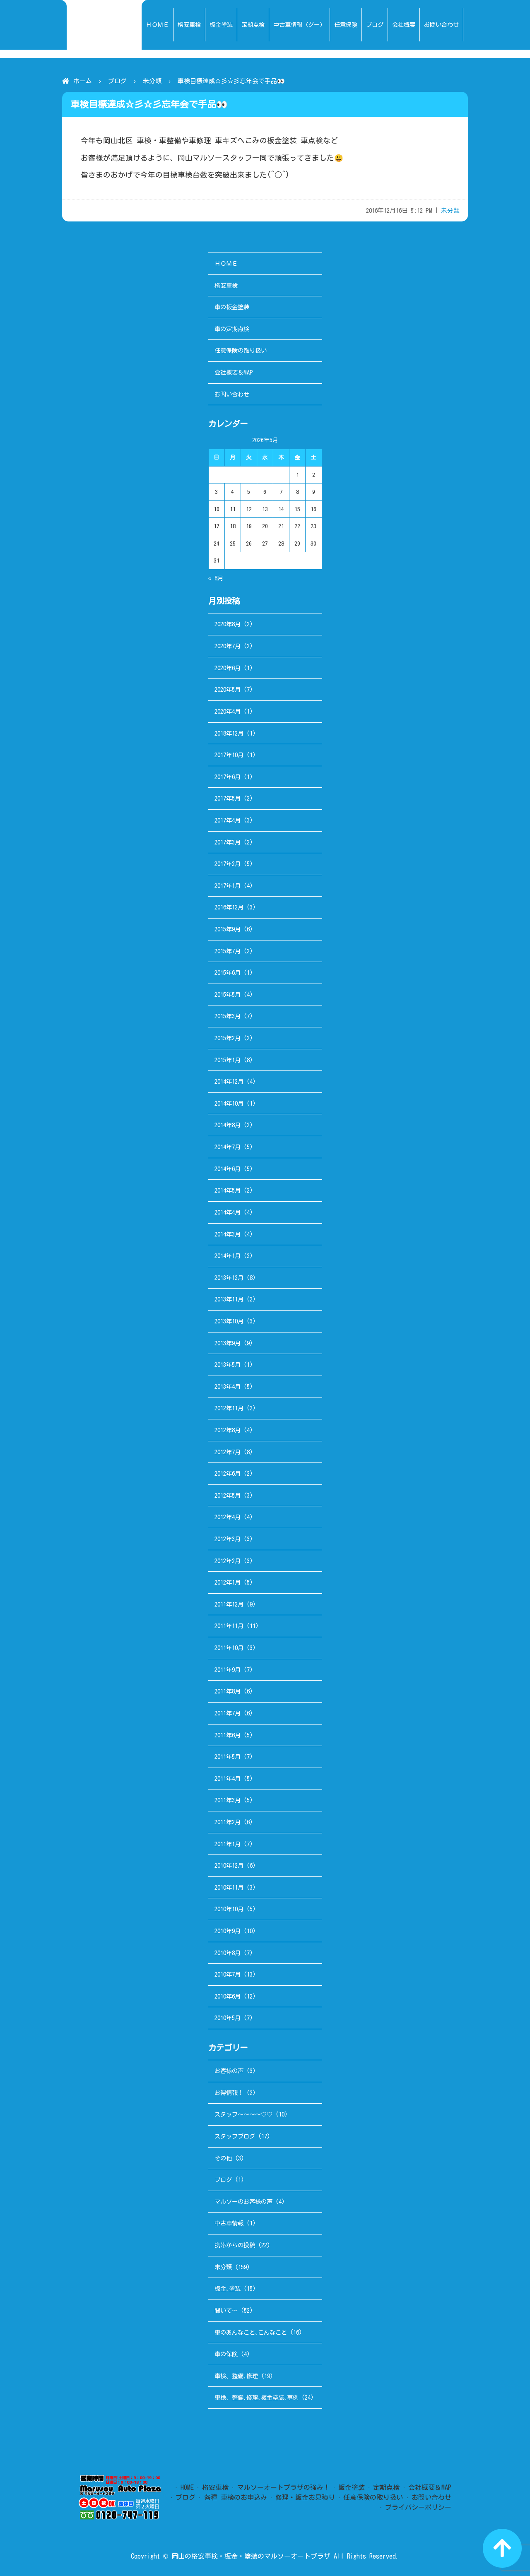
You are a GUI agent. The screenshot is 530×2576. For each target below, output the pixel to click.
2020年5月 (227, 689)
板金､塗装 (227, 2288)
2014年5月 (227, 1190)
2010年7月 (227, 1974)
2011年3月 (227, 1800)
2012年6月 (227, 1473)
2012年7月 (227, 1452)
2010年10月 (228, 1909)
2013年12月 (228, 1278)
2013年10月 (228, 1321)
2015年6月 (227, 972)
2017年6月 (227, 777)
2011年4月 (227, 1778)
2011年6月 (227, 1735)
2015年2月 (227, 1038)
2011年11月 (228, 1626)
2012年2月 (227, 1561)
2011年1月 (227, 1844)
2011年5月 (227, 1756)
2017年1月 (227, 886)
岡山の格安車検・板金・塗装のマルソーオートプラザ (250, 2556)
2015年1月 (227, 1060)
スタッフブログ (234, 2136)
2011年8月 (227, 1691)
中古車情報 (228, 2223)
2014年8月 (227, 1125)
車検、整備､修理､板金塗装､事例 (256, 2397)
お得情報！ (228, 2093)
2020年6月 (227, 668)
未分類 (152, 81)
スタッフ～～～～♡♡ (243, 2114)
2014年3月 (227, 1234)
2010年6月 (227, 1996)
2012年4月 (227, 1517)
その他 (223, 2158)
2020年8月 (227, 624)
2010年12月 (228, 1865)
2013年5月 (227, 1364)
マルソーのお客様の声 (243, 2201)
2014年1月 (227, 1256)
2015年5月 (227, 994)
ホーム (82, 81)
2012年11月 (228, 1408)
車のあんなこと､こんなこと (250, 2332)
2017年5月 (227, 798)
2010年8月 (227, 1953)
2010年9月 (227, 1931)
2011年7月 (227, 1713)
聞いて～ (226, 2310)
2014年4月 (227, 1212)
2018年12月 (228, 733)
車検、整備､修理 (236, 2376)
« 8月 (215, 578)
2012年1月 (227, 1582)
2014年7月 (227, 1147)
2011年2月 (227, 1822)
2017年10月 (228, 755)
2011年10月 (228, 1648)
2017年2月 (227, 864)
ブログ (117, 81)
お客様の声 (228, 2071)
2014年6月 (227, 1169)
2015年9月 (227, 929)
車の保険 (226, 2354)
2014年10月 (228, 1103)
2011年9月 (227, 1670)
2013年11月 (228, 1299)
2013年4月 (227, 1386)
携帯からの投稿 (234, 2245)
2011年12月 (228, 1604)
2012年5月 (227, 1495)
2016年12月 (228, 907)
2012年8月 (227, 1430)
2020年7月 (227, 646)
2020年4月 (227, 711)
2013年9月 (227, 1343)
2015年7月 (227, 951)
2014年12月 (228, 1081)
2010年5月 (227, 2018)
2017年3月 (227, 842)
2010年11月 (228, 1887)
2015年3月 (227, 1016)
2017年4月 (227, 820)
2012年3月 (227, 1539)
